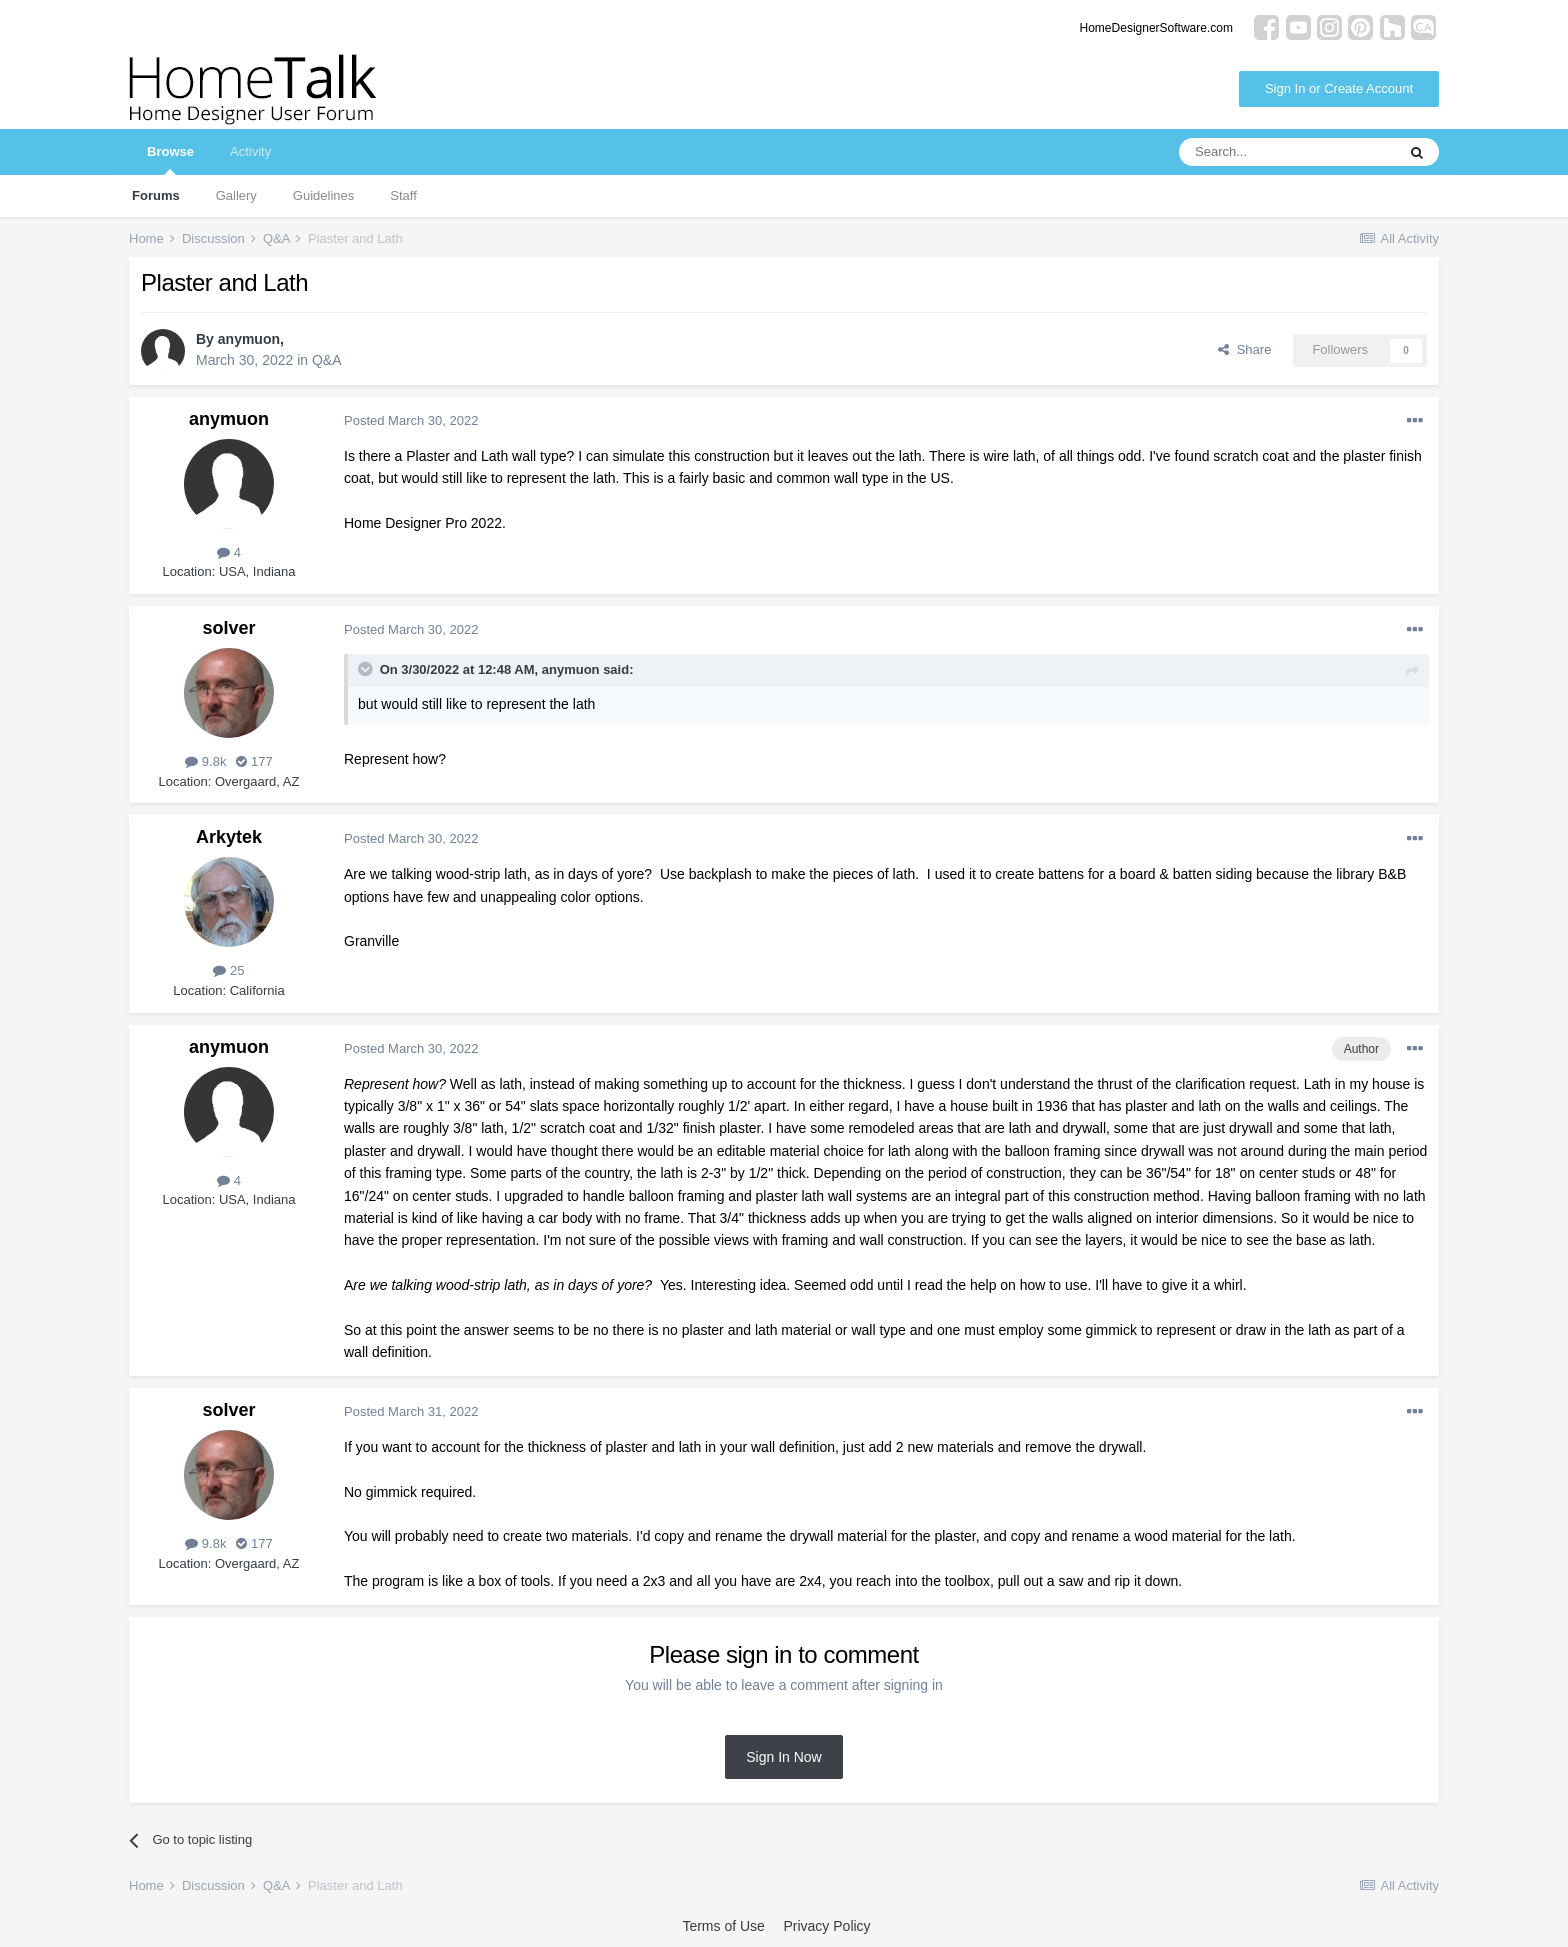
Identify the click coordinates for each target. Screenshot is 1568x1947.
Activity (250, 151)
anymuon (249, 339)
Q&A (327, 360)
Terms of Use (723, 1926)
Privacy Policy (826, 1926)
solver (228, 628)
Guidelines (323, 195)
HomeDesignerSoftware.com (1156, 28)
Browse (170, 159)
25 (228, 970)
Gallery (236, 195)
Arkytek (229, 837)
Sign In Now (783, 1757)
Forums (156, 195)
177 (254, 761)
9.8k (205, 761)
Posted (411, 420)
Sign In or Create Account (1339, 88)
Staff (403, 195)
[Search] (1287, 152)
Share (1244, 349)
